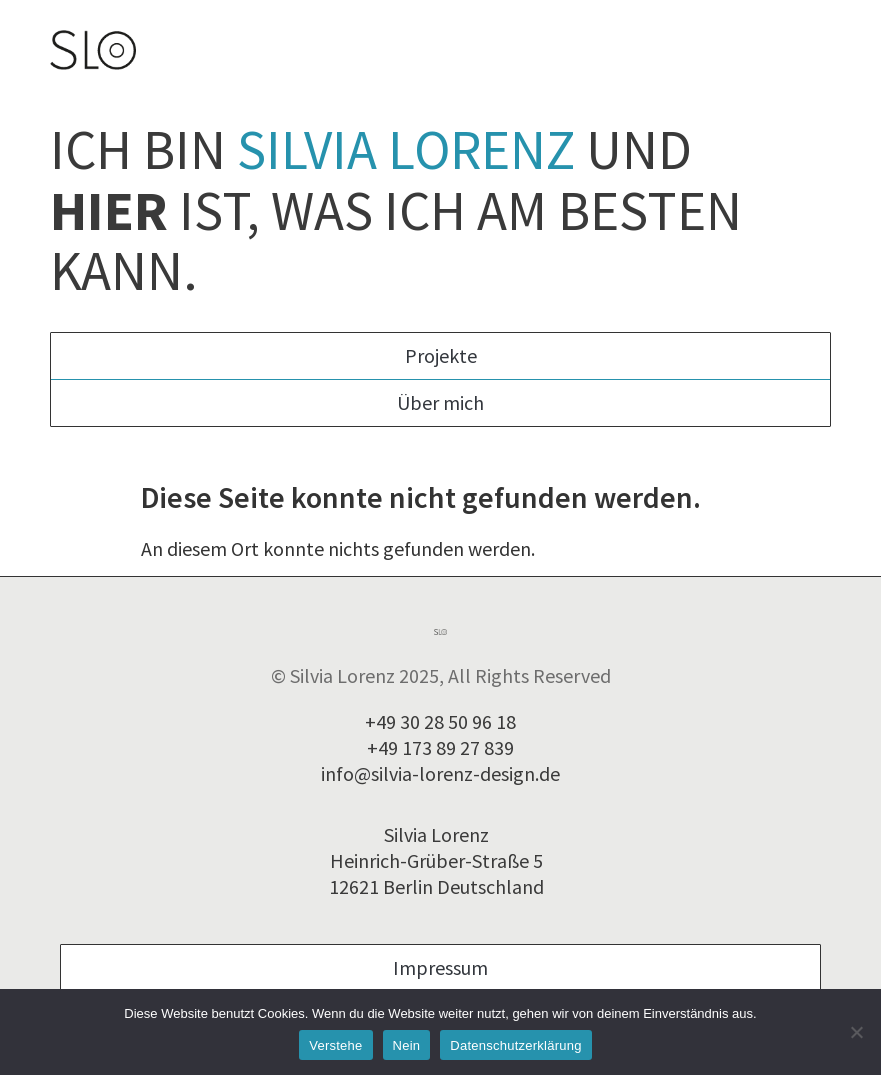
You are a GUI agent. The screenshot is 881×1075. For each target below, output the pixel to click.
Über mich (440, 402)
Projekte (441, 355)
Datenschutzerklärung (515, 1045)
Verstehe (335, 1045)
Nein (407, 1045)
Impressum (440, 967)
